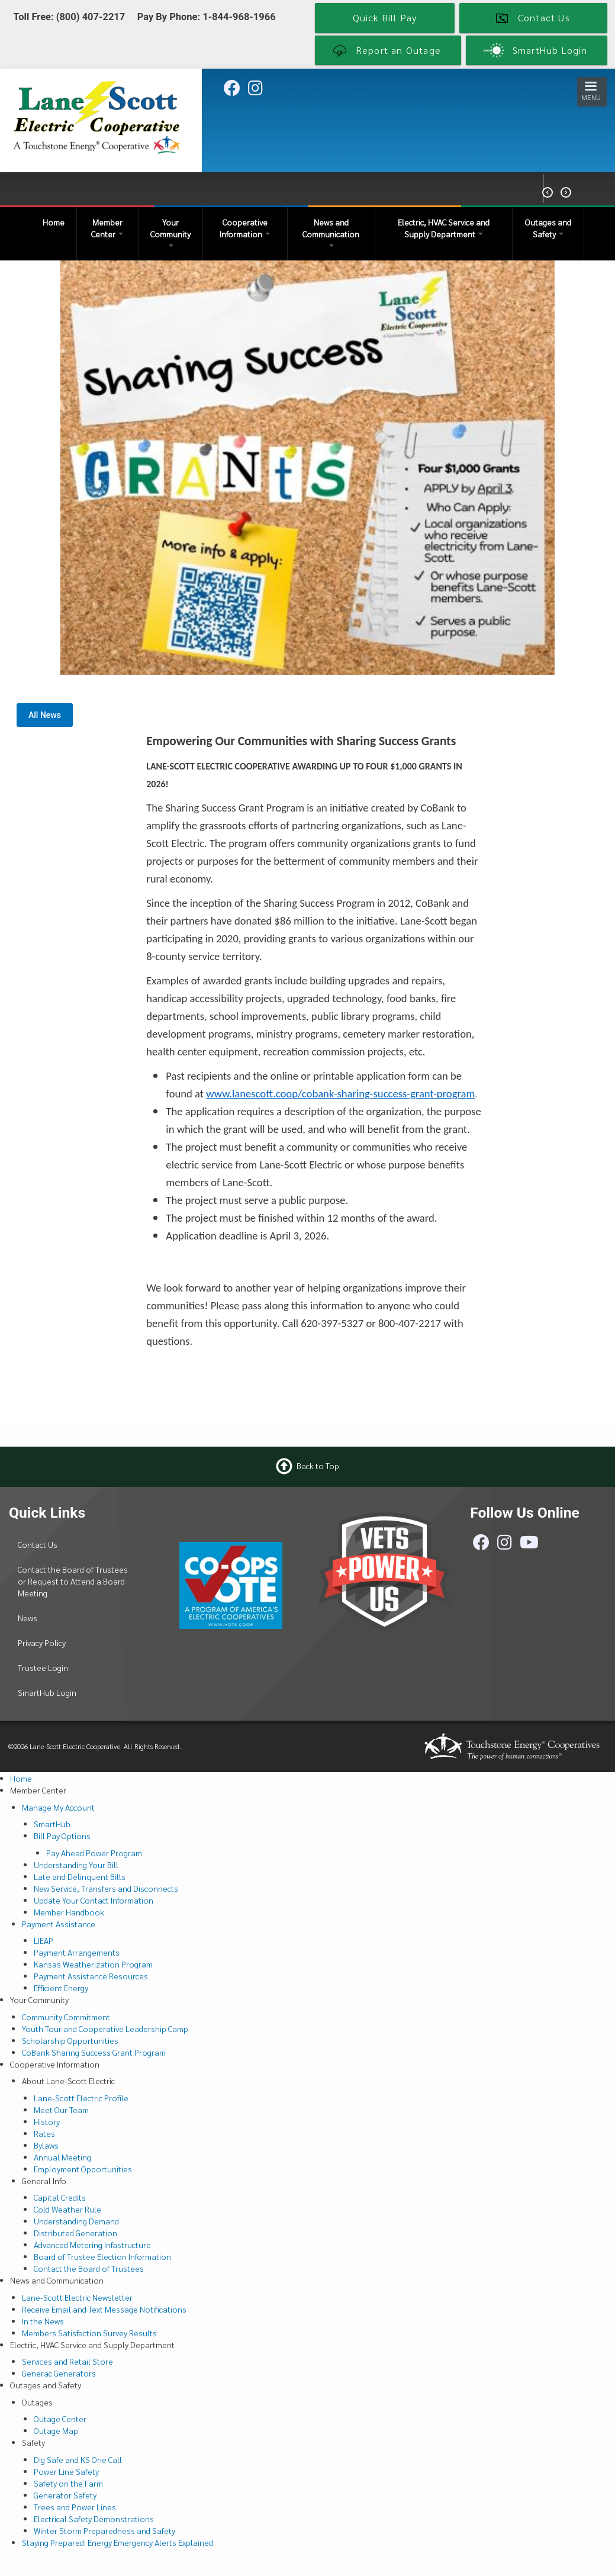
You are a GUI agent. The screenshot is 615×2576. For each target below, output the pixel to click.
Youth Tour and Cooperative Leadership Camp (105, 2028)
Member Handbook (69, 1912)
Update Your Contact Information (93, 1900)
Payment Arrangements (77, 1952)
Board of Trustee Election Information (102, 2256)
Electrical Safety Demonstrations (94, 2518)
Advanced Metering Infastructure (92, 2244)
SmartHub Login (47, 1692)
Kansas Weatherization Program (93, 1964)
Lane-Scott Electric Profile (81, 2097)
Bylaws (46, 2145)
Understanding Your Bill (76, 1864)
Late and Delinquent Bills (79, 1876)
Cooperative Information (245, 228)
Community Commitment (66, 2016)
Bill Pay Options (62, 1835)
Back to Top (318, 1465)
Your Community (170, 232)
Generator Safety (65, 2495)
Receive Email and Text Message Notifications (104, 2309)
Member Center (107, 228)
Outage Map (56, 2430)
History (47, 2121)
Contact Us (37, 1544)
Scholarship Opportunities (70, 2040)
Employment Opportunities (83, 2168)
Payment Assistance (58, 1923)
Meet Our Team (61, 2109)
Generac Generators (59, 2373)
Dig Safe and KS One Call (78, 2459)
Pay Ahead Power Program (94, 1852)
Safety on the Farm (68, 2483)
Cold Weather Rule (67, 2209)
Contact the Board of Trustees (89, 2268)
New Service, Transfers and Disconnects (106, 1888)
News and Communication (330, 232)
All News (44, 715)
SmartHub (52, 1823)
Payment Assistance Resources (91, 1975)
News (27, 1617)
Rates (44, 2133)
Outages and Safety (548, 228)
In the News (43, 2321)
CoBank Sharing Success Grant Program (94, 2052)
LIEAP (43, 1940)
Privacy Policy (42, 1642)
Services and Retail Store (67, 2361)
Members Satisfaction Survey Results (89, 2332)
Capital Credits (60, 2197)
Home (54, 222)
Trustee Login (43, 1667)
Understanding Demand (76, 2221)
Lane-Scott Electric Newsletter (77, 2297)
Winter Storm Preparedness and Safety (104, 2530)
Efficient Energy (61, 1987)
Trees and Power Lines (75, 2506)
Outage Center (60, 2418)
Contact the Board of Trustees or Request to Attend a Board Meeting (73, 1581)
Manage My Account (58, 1807)
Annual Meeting (62, 2157)
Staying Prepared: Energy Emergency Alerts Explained (117, 2542)
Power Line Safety (66, 2471)
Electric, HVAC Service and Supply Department (444, 228)
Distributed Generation (75, 2232)
